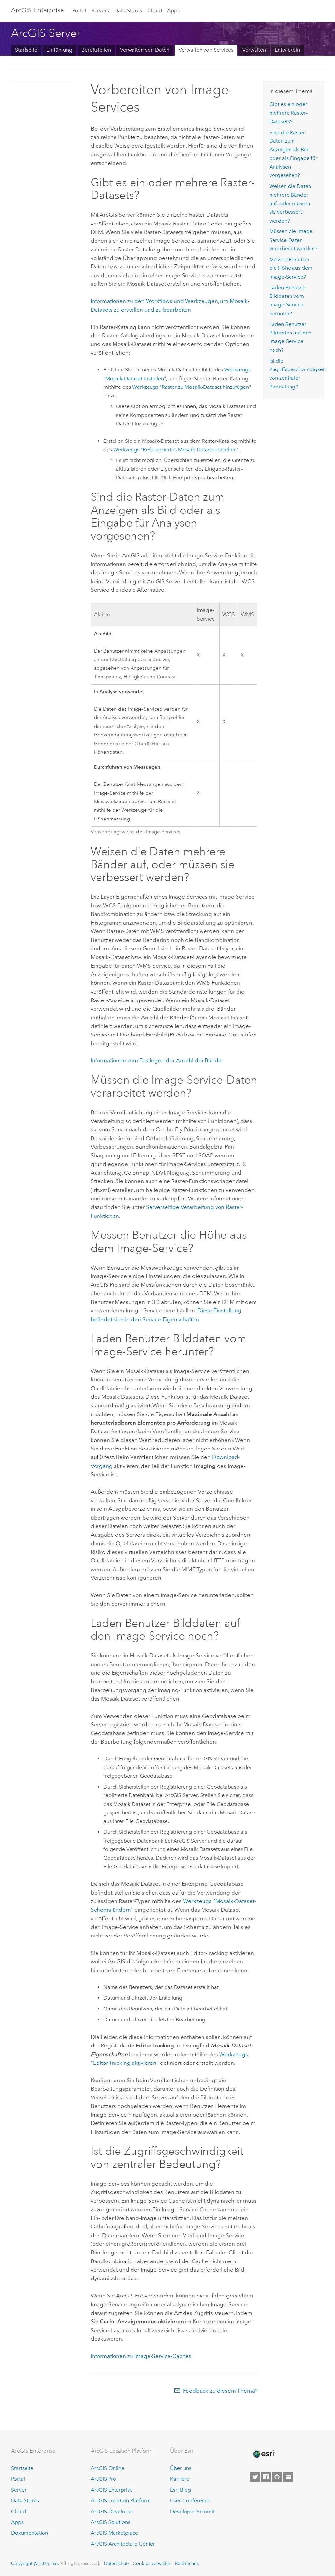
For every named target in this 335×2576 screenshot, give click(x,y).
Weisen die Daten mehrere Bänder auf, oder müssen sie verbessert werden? (290, 203)
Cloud (154, 11)
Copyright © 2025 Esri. (35, 2563)
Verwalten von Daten (144, 50)
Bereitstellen (96, 50)
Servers (100, 11)
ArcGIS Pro (103, 2479)
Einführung (59, 50)
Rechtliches (187, 2563)
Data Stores (128, 11)
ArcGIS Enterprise (37, 10)
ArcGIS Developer (112, 2511)
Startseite (26, 50)
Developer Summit (192, 2511)
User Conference (190, 2500)
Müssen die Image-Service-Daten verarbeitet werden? (293, 240)
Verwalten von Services (206, 50)
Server (18, 2490)
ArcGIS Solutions (110, 2522)
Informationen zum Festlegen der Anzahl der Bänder (157, 1060)
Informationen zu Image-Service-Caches (141, 2356)
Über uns (180, 2468)
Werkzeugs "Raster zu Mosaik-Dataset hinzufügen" (191, 387)
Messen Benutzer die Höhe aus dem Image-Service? (290, 268)
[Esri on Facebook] (266, 2477)
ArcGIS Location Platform (120, 2500)
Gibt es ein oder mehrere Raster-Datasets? (288, 113)
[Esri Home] (263, 2454)
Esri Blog (180, 2490)
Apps (173, 11)
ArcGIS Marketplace (114, 2533)
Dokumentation (29, 2533)
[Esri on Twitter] (255, 2477)
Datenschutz (116, 2563)
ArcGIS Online (107, 2468)
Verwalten (254, 50)
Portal (79, 11)
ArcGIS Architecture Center (123, 2544)
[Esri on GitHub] (277, 2477)
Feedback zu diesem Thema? (220, 2390)
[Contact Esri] (288, 2477)
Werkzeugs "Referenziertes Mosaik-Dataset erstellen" (175, 449)
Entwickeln (287, 50)
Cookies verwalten (152, 2563)
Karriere (179, 2479)
